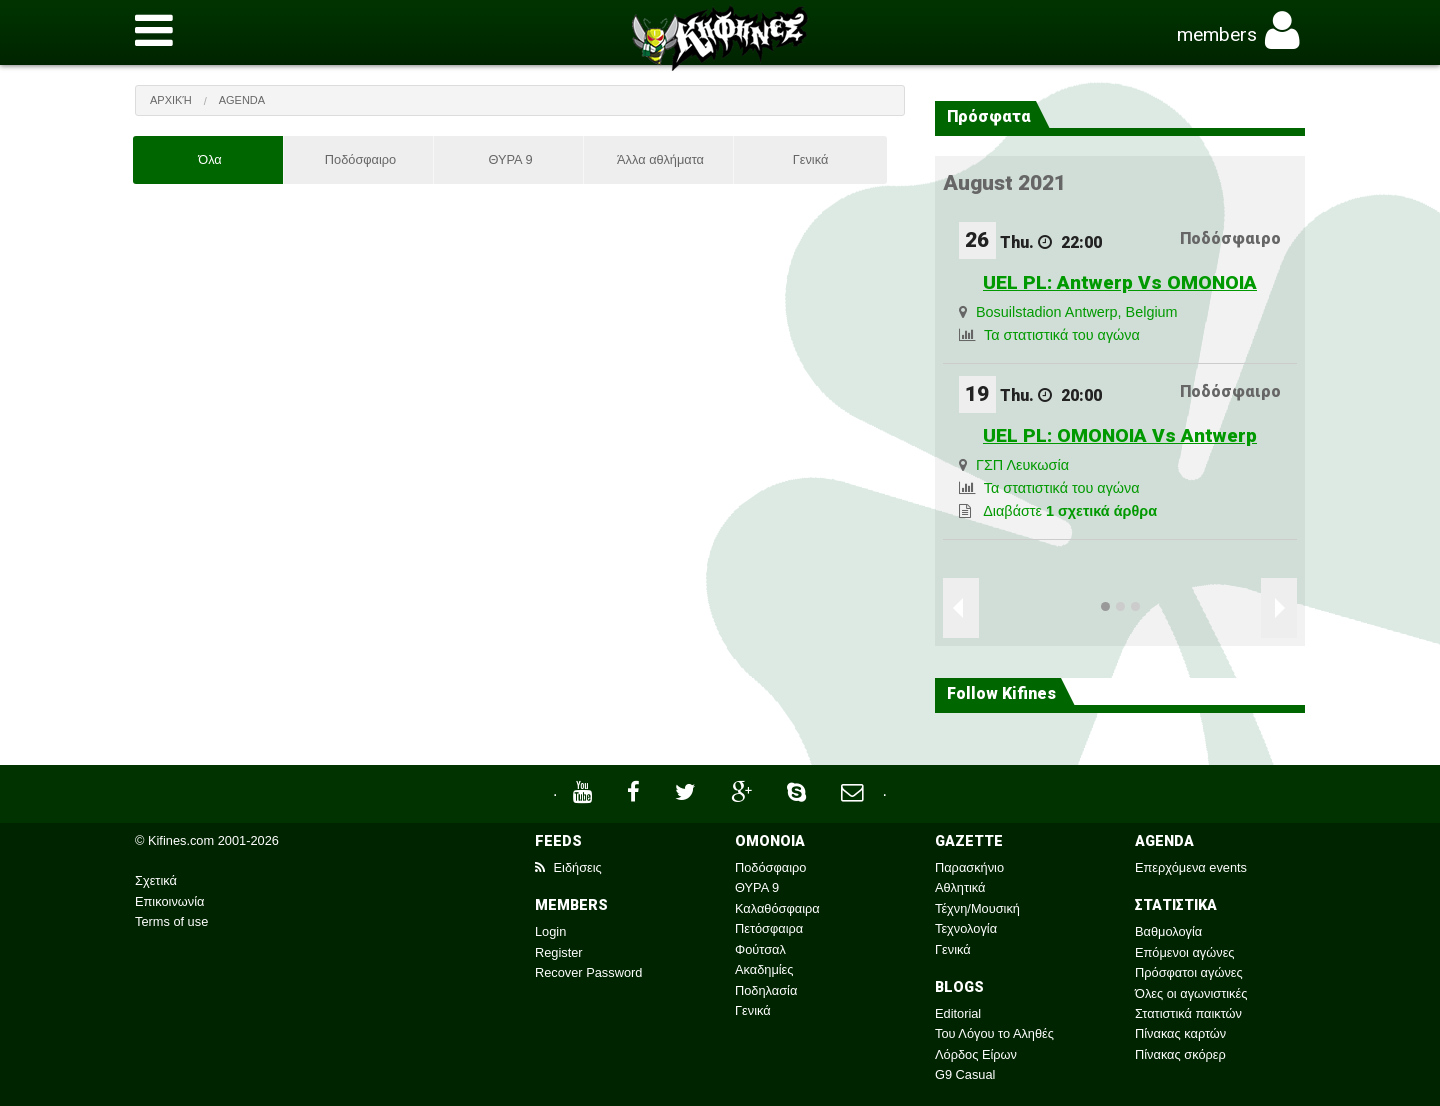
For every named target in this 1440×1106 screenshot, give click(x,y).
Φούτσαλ (760, 949)
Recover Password (588, 972)
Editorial (958, 1013)
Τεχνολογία (966, 928)
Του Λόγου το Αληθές (994, 1033)
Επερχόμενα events (1191, 867)
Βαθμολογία (1168, 931)
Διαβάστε (1070, 511)
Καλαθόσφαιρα (777, 908)
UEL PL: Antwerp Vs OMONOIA (1120, 282)
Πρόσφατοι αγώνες (1189, 972)
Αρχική (171, 100)
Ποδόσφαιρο (360, 159)
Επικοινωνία (169, 901)
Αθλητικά (960, 887)
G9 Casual (965, 1074)
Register (559, 952)
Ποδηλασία (766, 990)
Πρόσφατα (989, 116)
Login (550, 931)
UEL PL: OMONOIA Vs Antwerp (1120, 435)
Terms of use (171, 921)
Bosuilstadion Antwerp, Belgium (1077, 312)
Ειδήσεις (568, 867)
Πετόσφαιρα (769, 928)
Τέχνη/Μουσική (977, 908)
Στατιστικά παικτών (1188, 1013)
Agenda (242, 100)
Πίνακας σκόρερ (1180, 1054)
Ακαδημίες (764, 969)
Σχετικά (156, 880)
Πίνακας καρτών (1180, 1033)
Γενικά (811, 159)
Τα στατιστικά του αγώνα (1062, 335)
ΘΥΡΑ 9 (510, 159)
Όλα (210, 159)
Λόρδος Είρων (976, 1054)
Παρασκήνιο (969, 867)
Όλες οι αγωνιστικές (1191, 993)
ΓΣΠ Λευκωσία (1022, 465)
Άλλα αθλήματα (660, 159)
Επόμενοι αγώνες (1185, 952)
